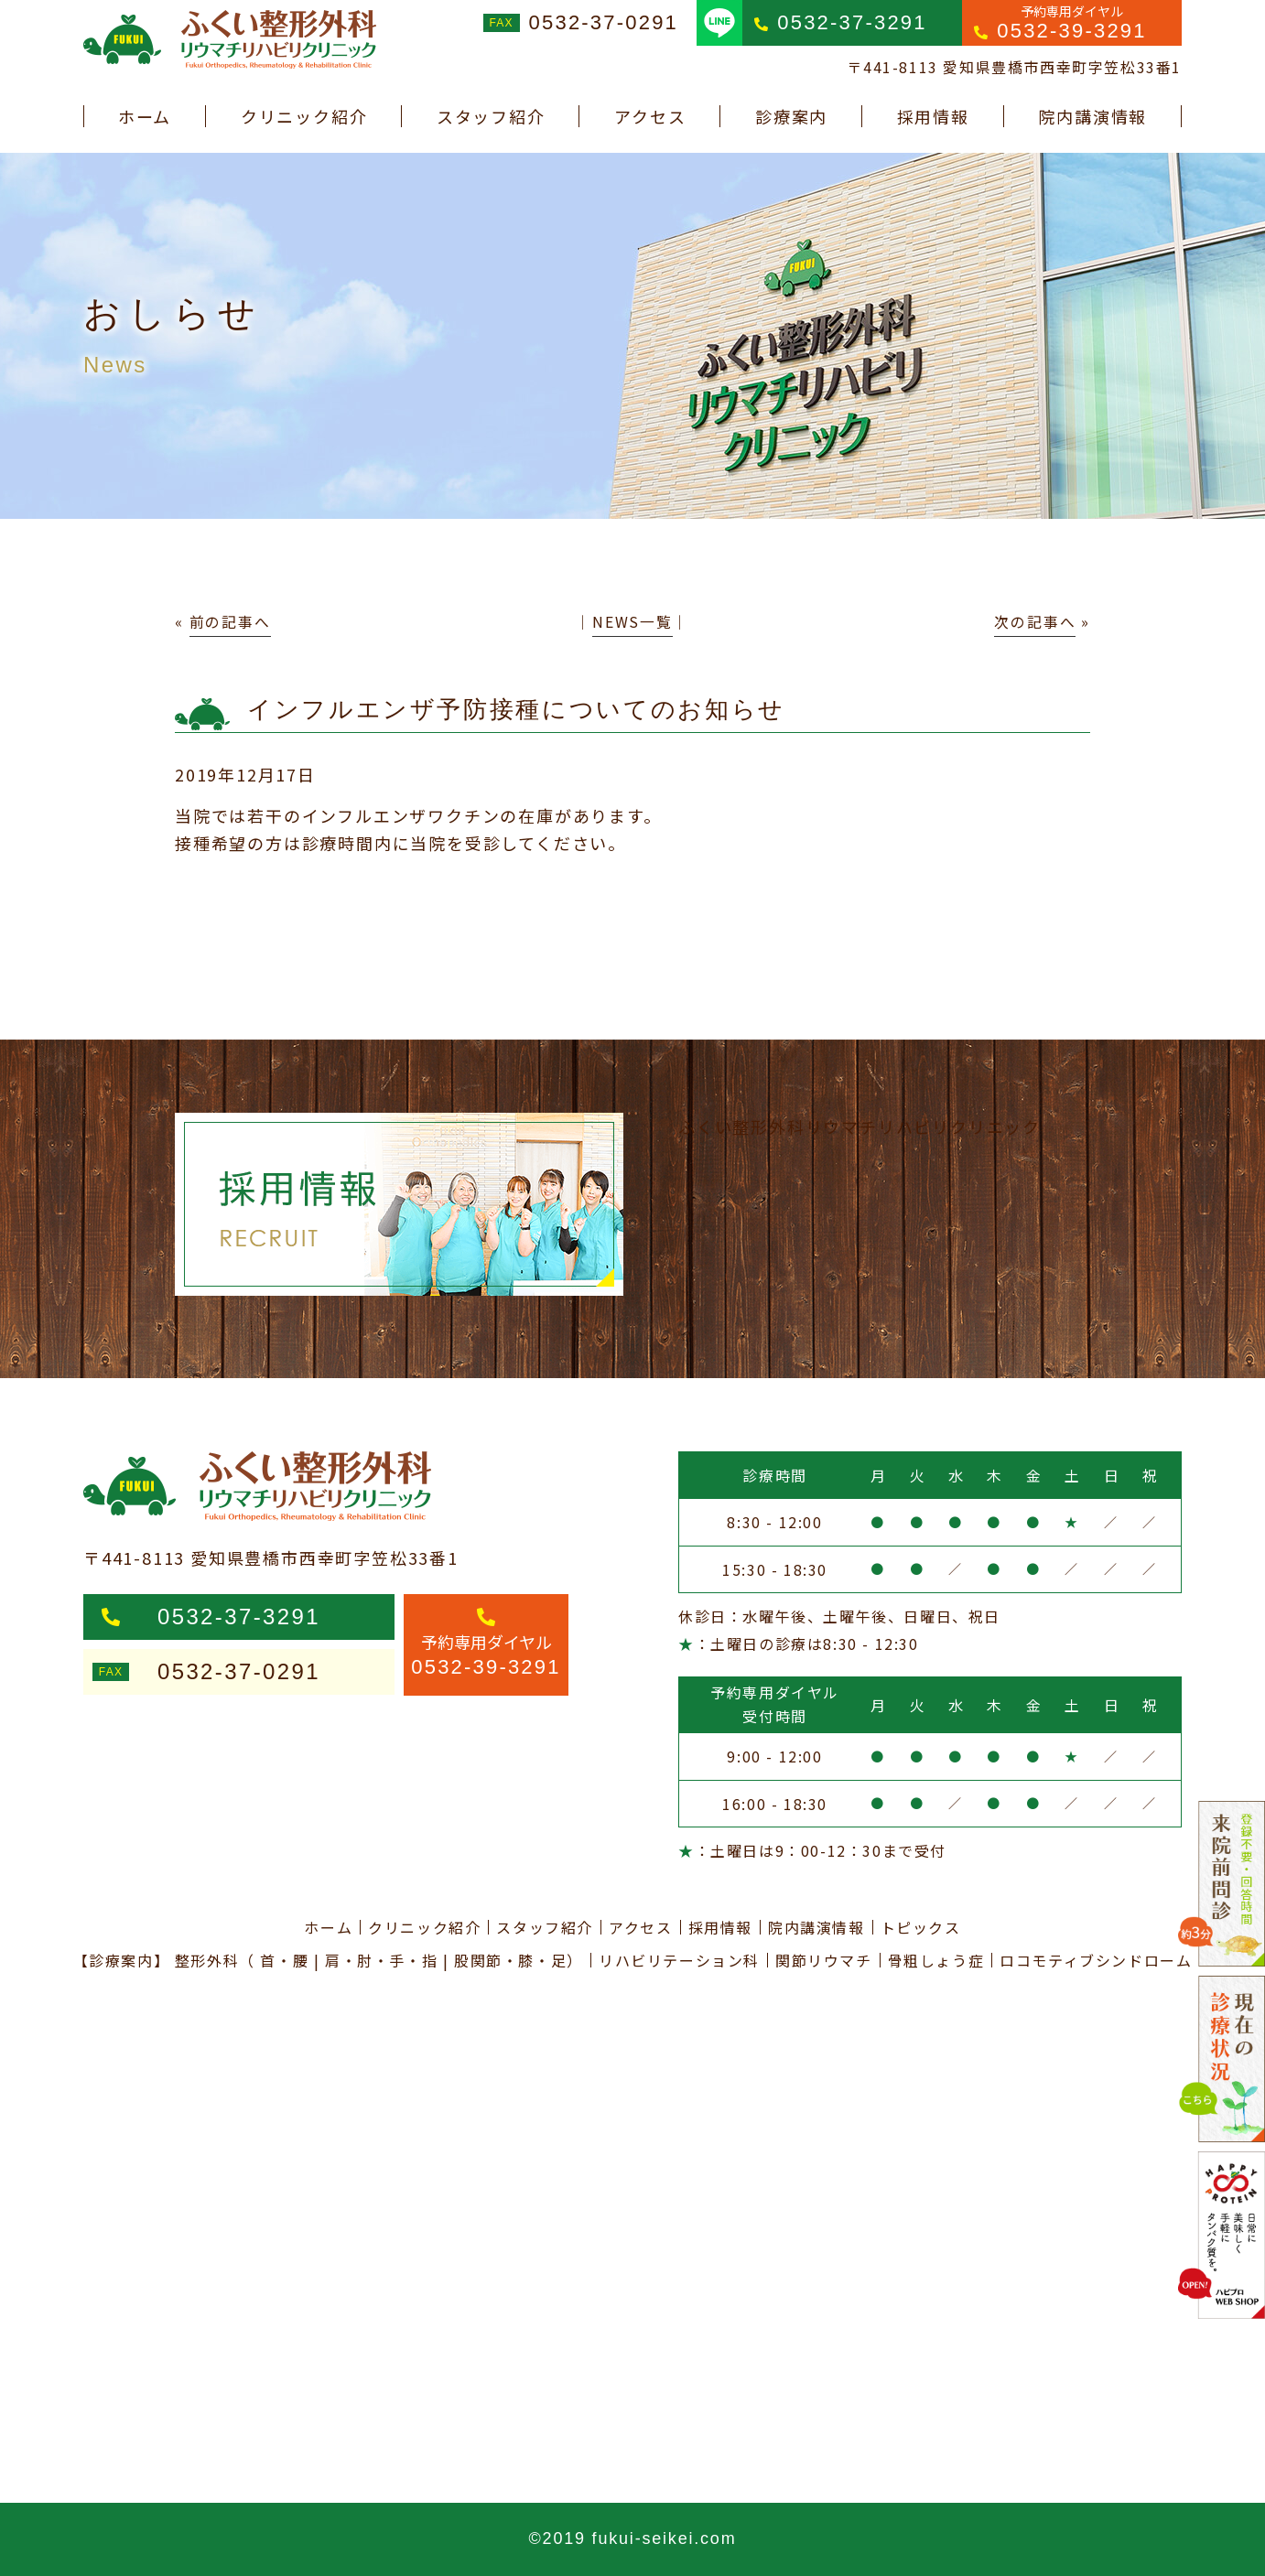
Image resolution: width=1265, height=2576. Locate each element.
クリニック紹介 (304, 116)
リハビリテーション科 (679, 1960)
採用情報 (933, 116)
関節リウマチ (823, 1960)
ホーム (144, 116)
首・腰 (284, 1960)
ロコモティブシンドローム (1096, 1960)
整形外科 (207, 1960)
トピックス (921, 1927)
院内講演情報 (1092, 116)
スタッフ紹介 (491, 116)
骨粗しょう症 (936, 1960)
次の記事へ (1035, 621)
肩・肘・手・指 (381, 1960)
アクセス (650, 116)
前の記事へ (230, 621)
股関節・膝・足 (510, 1960)
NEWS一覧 (632, 621)
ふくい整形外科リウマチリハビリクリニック (859, 1126)
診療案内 (791, 116)
